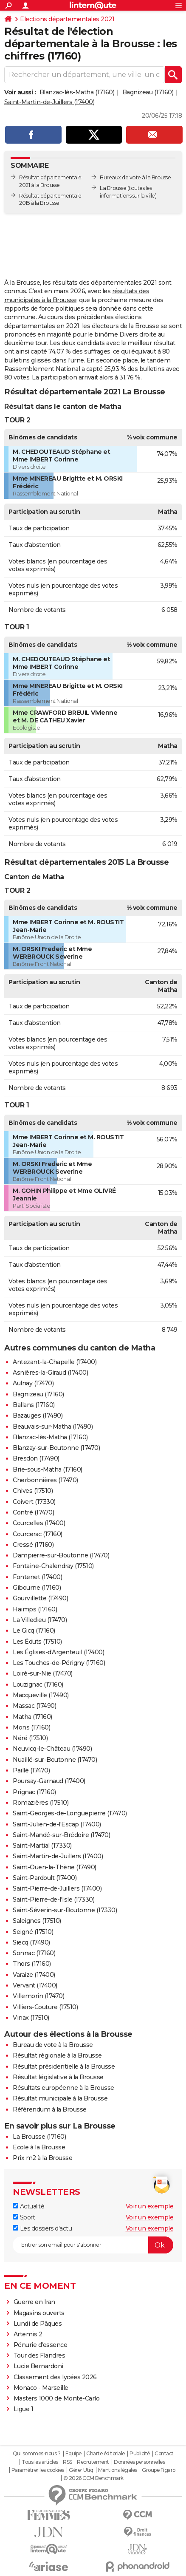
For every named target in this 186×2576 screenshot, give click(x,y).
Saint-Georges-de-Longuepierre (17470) (70, 1813)
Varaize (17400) (34, 1975)
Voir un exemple (150, 2206)
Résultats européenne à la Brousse (63, 2088)
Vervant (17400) (35, 1985)
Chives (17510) (33, 1491)
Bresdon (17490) (36, 1458)
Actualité (28, 2206)
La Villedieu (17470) (40, 1620)
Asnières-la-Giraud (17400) (50, 1372)
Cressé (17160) (33, 1544)
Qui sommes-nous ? (37, 2454)
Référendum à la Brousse (50, 2109)
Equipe (73, 2454)
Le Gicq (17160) (34, 1630)
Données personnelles (139, 2462)
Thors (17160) (32, 1963)
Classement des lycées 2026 (55, 2377)
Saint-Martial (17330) (42, 1845)
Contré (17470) (33, 1512)
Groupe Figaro (158, 2470)
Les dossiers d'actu (42, 2228)
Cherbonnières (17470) (45, 1480)
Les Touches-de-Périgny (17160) (59, 1663)
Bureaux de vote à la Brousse (135, 177)
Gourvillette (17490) (40, 1598)
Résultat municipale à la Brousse (60, 2098)
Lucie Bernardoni (38, 2366)
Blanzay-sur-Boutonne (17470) (56, 1448)
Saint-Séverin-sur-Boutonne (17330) (65, 1910)
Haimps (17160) (35, 1609)
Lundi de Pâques (38, 2323)
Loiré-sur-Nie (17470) (43, 1673)
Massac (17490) (34, 1706)
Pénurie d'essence (41, 2345)
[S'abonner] (93, 2244)
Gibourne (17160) (37, 1587)
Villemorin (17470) (38, 1996)
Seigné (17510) (33, 1932)
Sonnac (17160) (34, 1953)
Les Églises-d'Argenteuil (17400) (58, 1652)
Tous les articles (40, 2462)
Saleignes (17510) (37, 1921)
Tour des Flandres (39, 2355)
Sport (24, 2217)
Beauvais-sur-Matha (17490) (53, 1426)
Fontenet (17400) (37, 1577)
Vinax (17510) (31, 2017)
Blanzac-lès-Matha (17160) (77, 92)
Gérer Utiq (81, 2470)
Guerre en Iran (34, 2302)
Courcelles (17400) (39, 1523)
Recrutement (93, 2462)
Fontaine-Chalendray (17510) (53, 1566)
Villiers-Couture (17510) (45, 2007)
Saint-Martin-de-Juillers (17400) (49, 102)
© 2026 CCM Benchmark (93, 2478)
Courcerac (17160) (37, 1534)
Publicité (140, 2454)
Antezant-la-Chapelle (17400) (54, 1362)
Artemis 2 (28, 2334)
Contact (164, 2454)
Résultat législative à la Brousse (58, 2077)
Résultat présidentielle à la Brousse (64, 2066)
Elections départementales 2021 (67, 19)
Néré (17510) (30, 1738)
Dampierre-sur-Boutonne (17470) (61, 1555)
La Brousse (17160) (39, 2136)
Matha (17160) (32, 1717)
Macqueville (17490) (41, 1695)
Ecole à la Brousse (39, 2147)
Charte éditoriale (105, 2454)
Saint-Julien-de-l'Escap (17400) (57, 1824)
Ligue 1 (24, 2409)
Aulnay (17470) (33, 1383)
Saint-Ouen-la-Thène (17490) (54, 1867)
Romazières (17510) (40, 1802)
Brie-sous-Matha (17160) (47, 1469)
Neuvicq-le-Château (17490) (52, 1748)
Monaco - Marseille (41, 2388)
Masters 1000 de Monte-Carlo (57, 2398)
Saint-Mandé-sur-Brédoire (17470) (61, 1835)
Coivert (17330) (34, 1502)
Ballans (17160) (34, 1405)
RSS (67, 2462)
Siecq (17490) (31, 1942)
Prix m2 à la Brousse (42, 2158)
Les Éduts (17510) (37, 1641)
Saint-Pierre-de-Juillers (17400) (57, 1888)
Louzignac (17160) (38, 1684)
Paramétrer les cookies (37, 2470)
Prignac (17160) (34, 1792)
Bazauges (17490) (37, 1415)
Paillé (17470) (31, 1770)
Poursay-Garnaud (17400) (49, 1781)
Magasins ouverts (39, 2313)
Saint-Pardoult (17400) (44, 1878)
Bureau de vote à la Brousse (53, 2045)
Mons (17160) (31, 1727)
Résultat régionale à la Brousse (57, 2055)
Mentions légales (117, 2470)
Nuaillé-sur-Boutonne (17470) (55, 1760)
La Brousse (113, 188)
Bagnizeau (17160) (148, 92)
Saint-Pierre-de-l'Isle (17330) (53, 1899)
